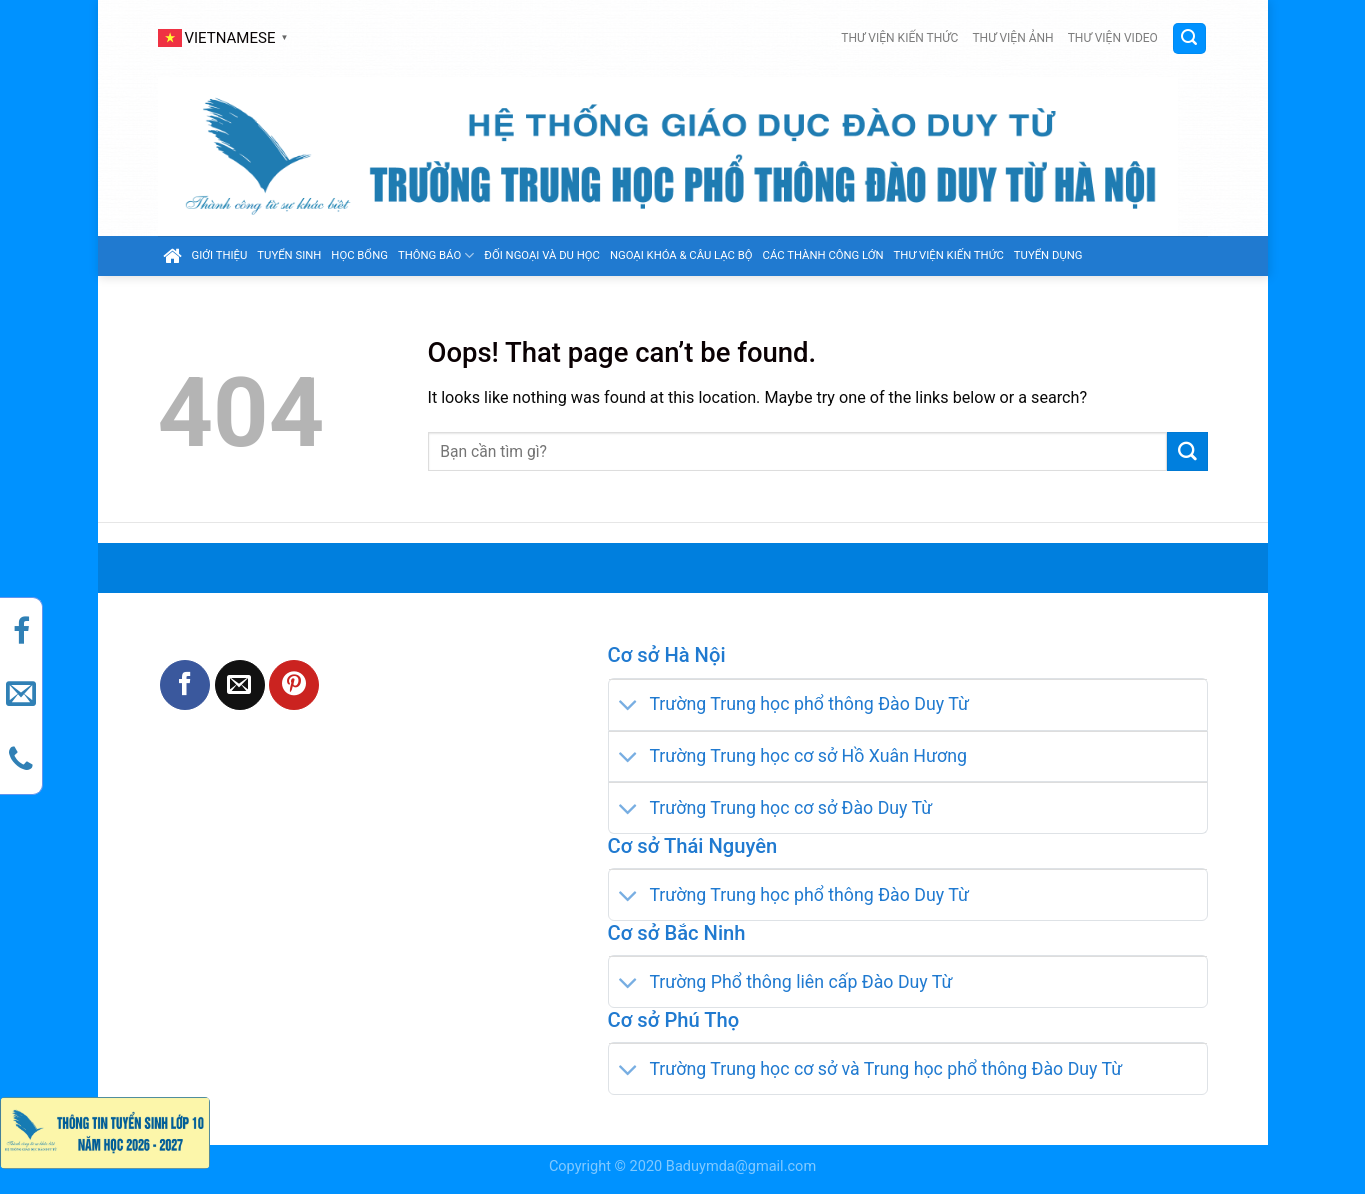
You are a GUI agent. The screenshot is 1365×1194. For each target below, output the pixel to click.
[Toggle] (629, 706)
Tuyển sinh (289, 255)
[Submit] (1187, 452)
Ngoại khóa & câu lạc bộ (681, 255)
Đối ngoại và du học (542, 255)
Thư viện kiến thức (899, 38)
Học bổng (359, 255)
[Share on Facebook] (185, 685)
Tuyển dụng (1048, 255)
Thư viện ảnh (1012, 38)
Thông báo (436, 255)
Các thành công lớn (823, 255)
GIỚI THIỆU (220, 255)
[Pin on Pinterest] (294, 685)
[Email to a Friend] (240, 685)
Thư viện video (1113, 38)
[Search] (1189, 38)
